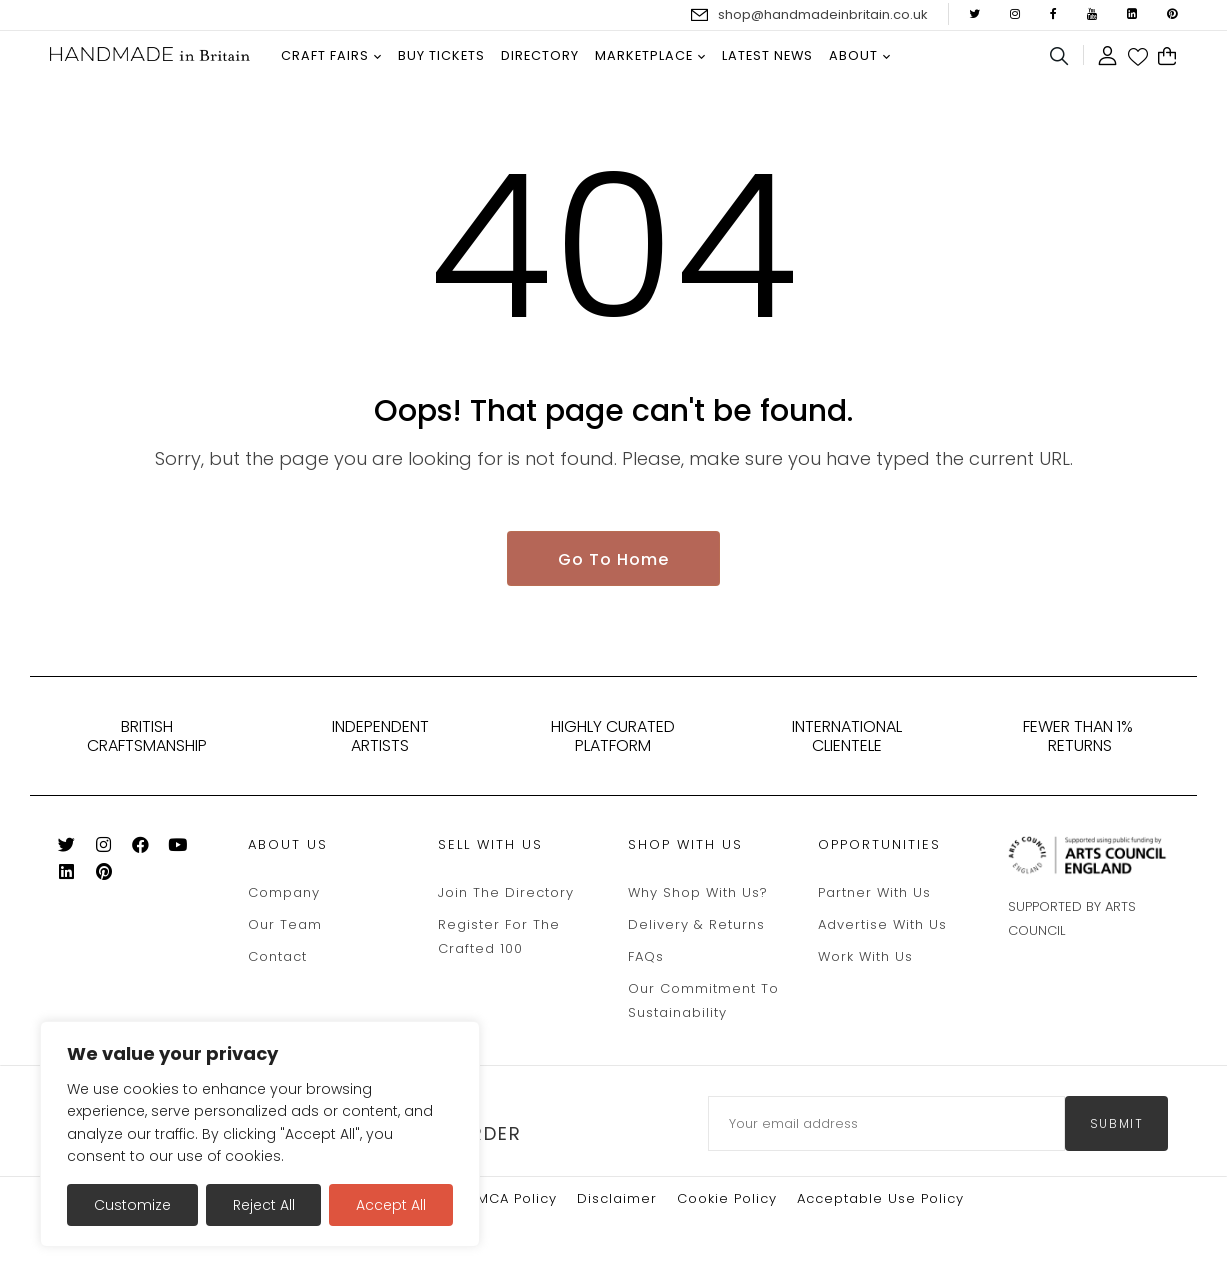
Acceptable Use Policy (880, 1201)
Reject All (264, 1205)
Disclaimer (617, 1201)
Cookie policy (727, 1201)
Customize (132, 1205)
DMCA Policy (511, 1201)
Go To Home (613, 561)
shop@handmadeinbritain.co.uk (823, 14)
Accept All (391, 1205)
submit (1117, 1126)
